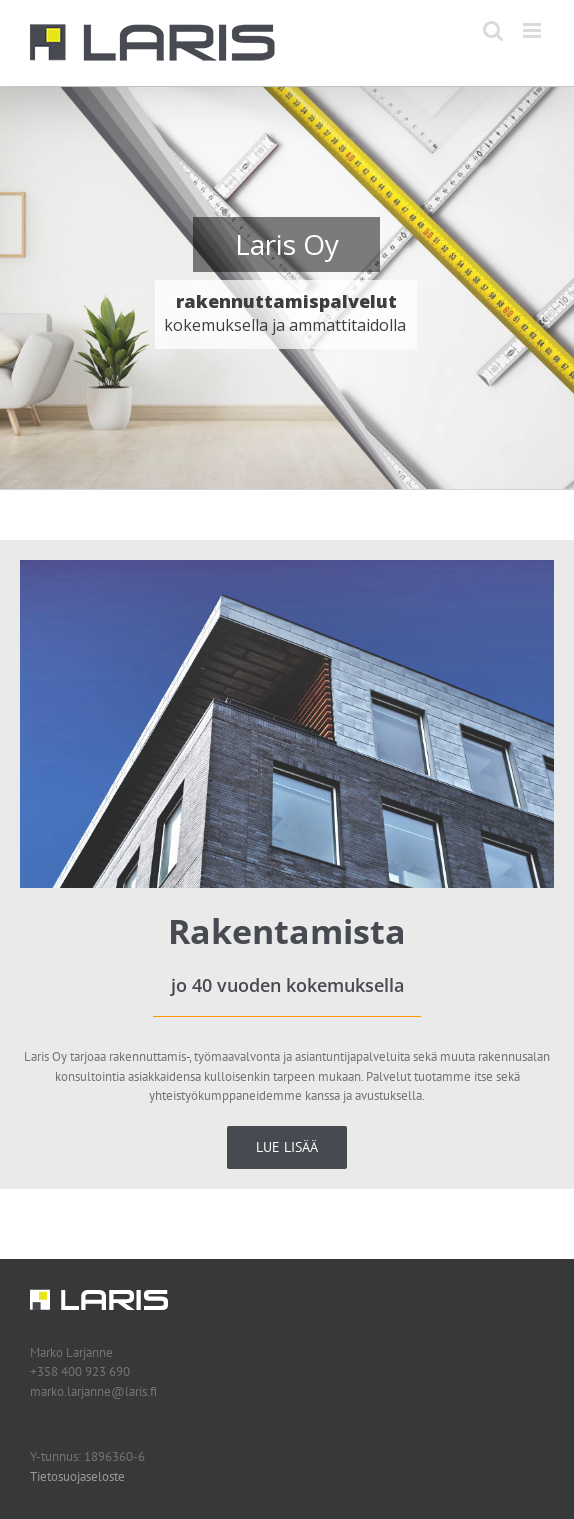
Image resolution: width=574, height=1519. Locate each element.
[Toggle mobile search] (493, 30)
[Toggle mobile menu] (533, 30)
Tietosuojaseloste (77, 1476)
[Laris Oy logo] (99, 1295)
